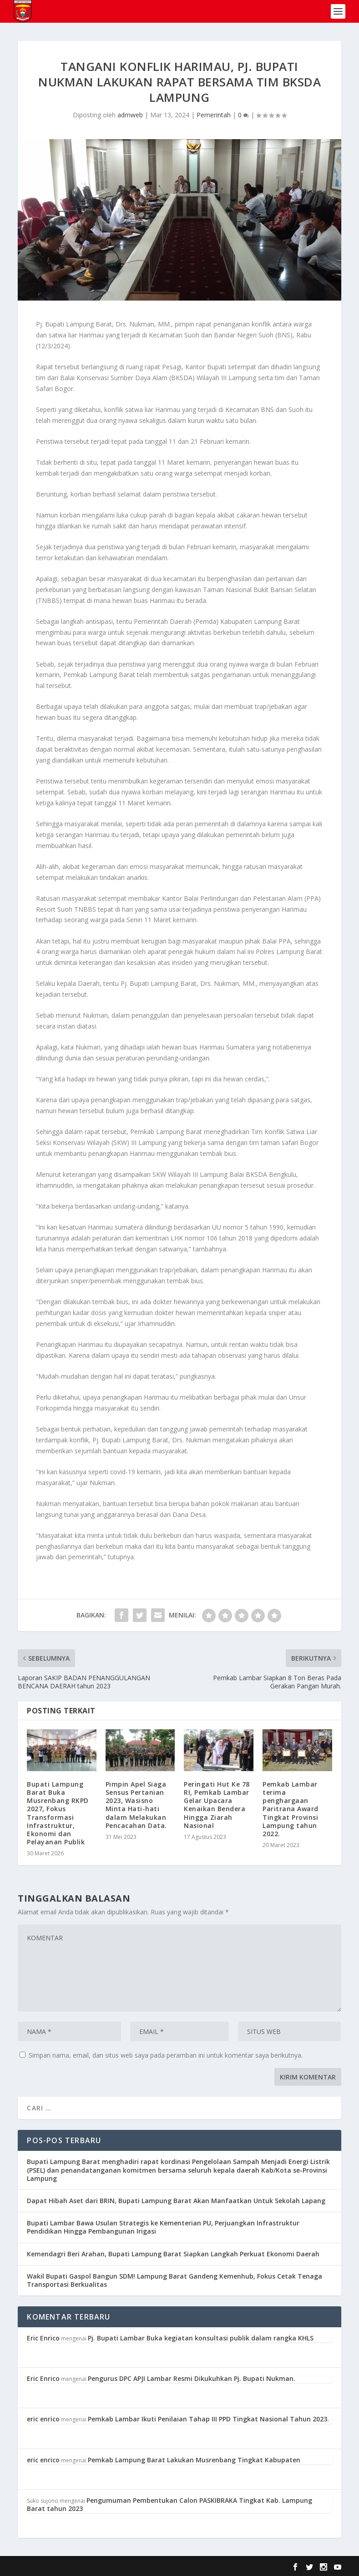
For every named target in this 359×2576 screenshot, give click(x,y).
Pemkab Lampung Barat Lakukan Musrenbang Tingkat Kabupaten (194, 2459)
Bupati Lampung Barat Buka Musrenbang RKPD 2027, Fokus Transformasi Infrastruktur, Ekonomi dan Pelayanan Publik (58, 1813)
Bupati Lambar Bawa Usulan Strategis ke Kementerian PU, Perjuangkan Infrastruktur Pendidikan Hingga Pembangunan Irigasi (163, 2227)
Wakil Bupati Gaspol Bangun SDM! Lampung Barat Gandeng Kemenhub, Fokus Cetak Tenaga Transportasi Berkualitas (174, 2280)
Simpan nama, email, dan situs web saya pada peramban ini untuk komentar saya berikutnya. (166, 2055)
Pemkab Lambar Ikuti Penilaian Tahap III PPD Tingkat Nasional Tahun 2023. (208, 2419)
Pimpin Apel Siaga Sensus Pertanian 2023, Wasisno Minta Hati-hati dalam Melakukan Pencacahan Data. (136, 1805)
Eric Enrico (43, 2338)
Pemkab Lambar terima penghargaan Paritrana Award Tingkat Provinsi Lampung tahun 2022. (291, 1809)
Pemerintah (214, 114)
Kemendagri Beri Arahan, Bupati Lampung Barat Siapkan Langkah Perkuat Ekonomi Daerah (173, 2254)
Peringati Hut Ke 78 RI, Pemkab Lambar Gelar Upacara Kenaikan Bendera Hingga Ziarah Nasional (217, 1805)
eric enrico (43, 2419)
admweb (130, 114)
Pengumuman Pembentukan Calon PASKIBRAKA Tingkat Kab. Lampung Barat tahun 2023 (169, 2504)
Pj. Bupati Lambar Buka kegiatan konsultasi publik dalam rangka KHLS (200, 2338)
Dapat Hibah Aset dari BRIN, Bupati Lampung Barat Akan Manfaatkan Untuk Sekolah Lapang (176, 2200)
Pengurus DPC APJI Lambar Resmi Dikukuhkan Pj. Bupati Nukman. (191, 2378)
